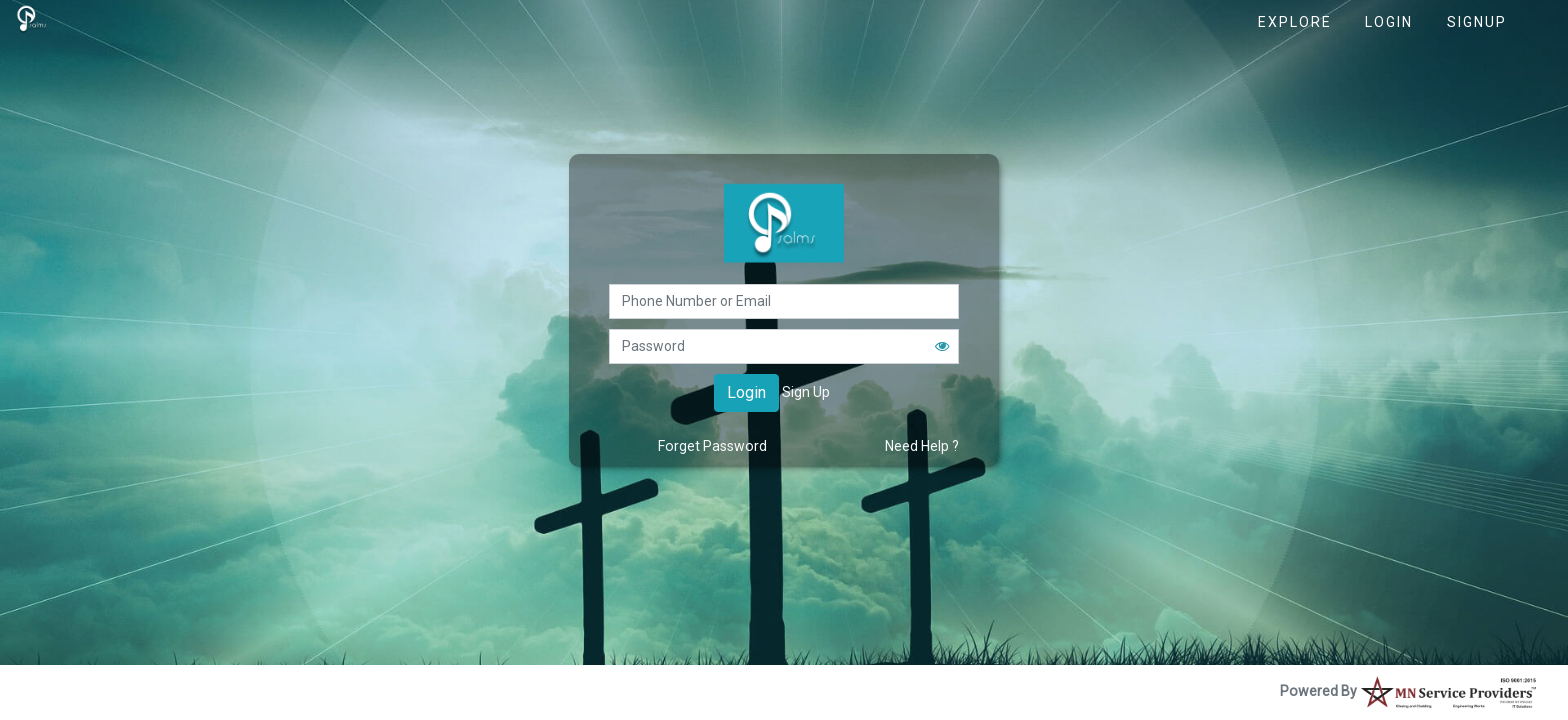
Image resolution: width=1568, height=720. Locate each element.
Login (1389, 22)
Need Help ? (922, 446)
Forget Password (712, 446)
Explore (1295, 22)
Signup (1477, 22)
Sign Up (806, 392)
